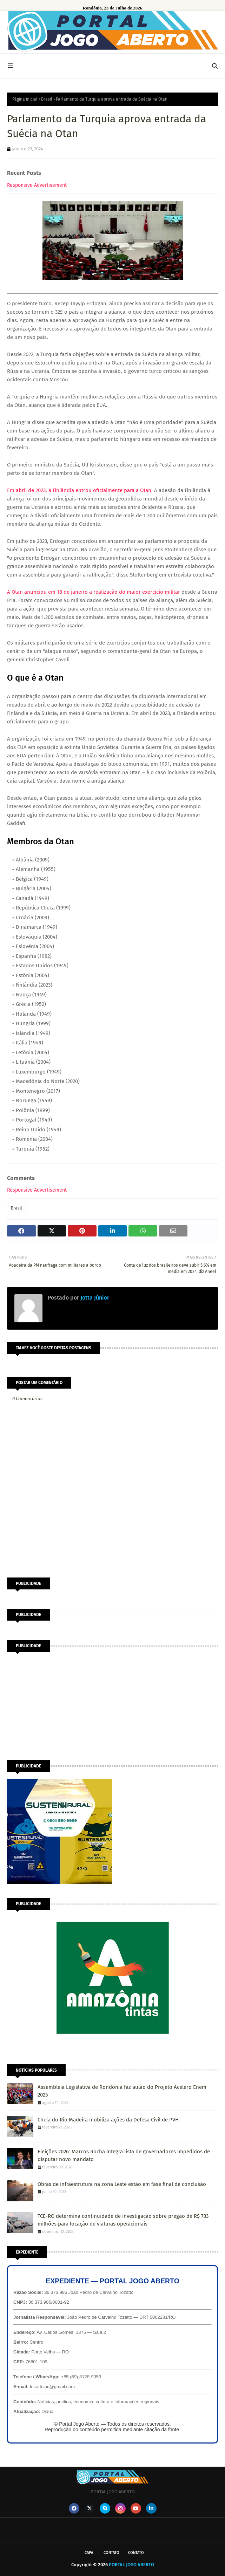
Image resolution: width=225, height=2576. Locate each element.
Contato (111, 2552)
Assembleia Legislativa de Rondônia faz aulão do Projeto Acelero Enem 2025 (122, 2091)
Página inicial (25, 99)
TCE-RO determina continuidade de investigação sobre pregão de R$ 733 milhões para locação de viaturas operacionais (123, 2220)
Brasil (46, 99)
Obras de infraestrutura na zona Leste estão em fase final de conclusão (122, 2184)
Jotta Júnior (94, 1297)
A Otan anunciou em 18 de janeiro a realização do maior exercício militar (93, 592)
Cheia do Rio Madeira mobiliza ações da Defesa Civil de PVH (108, 2120)
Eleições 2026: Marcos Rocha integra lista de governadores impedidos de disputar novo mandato (124, 2155)
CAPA (89, 2552)
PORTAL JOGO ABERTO (131, 2564)
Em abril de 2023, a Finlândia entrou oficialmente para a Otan (79, 490)
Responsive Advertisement (37, 185)
